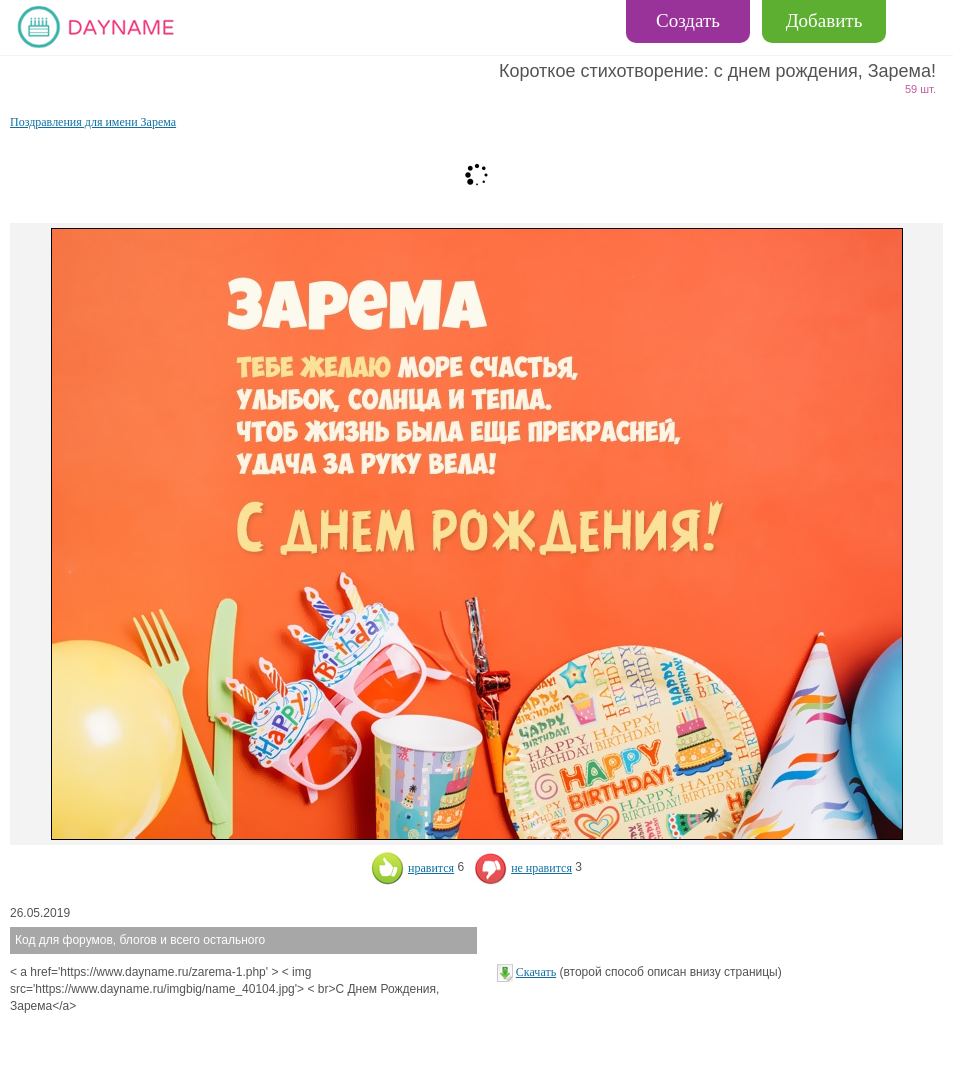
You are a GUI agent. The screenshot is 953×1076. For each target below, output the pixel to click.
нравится (412, 868)
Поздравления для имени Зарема (93, 122)
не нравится (523, 868)
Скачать (536, 972)
